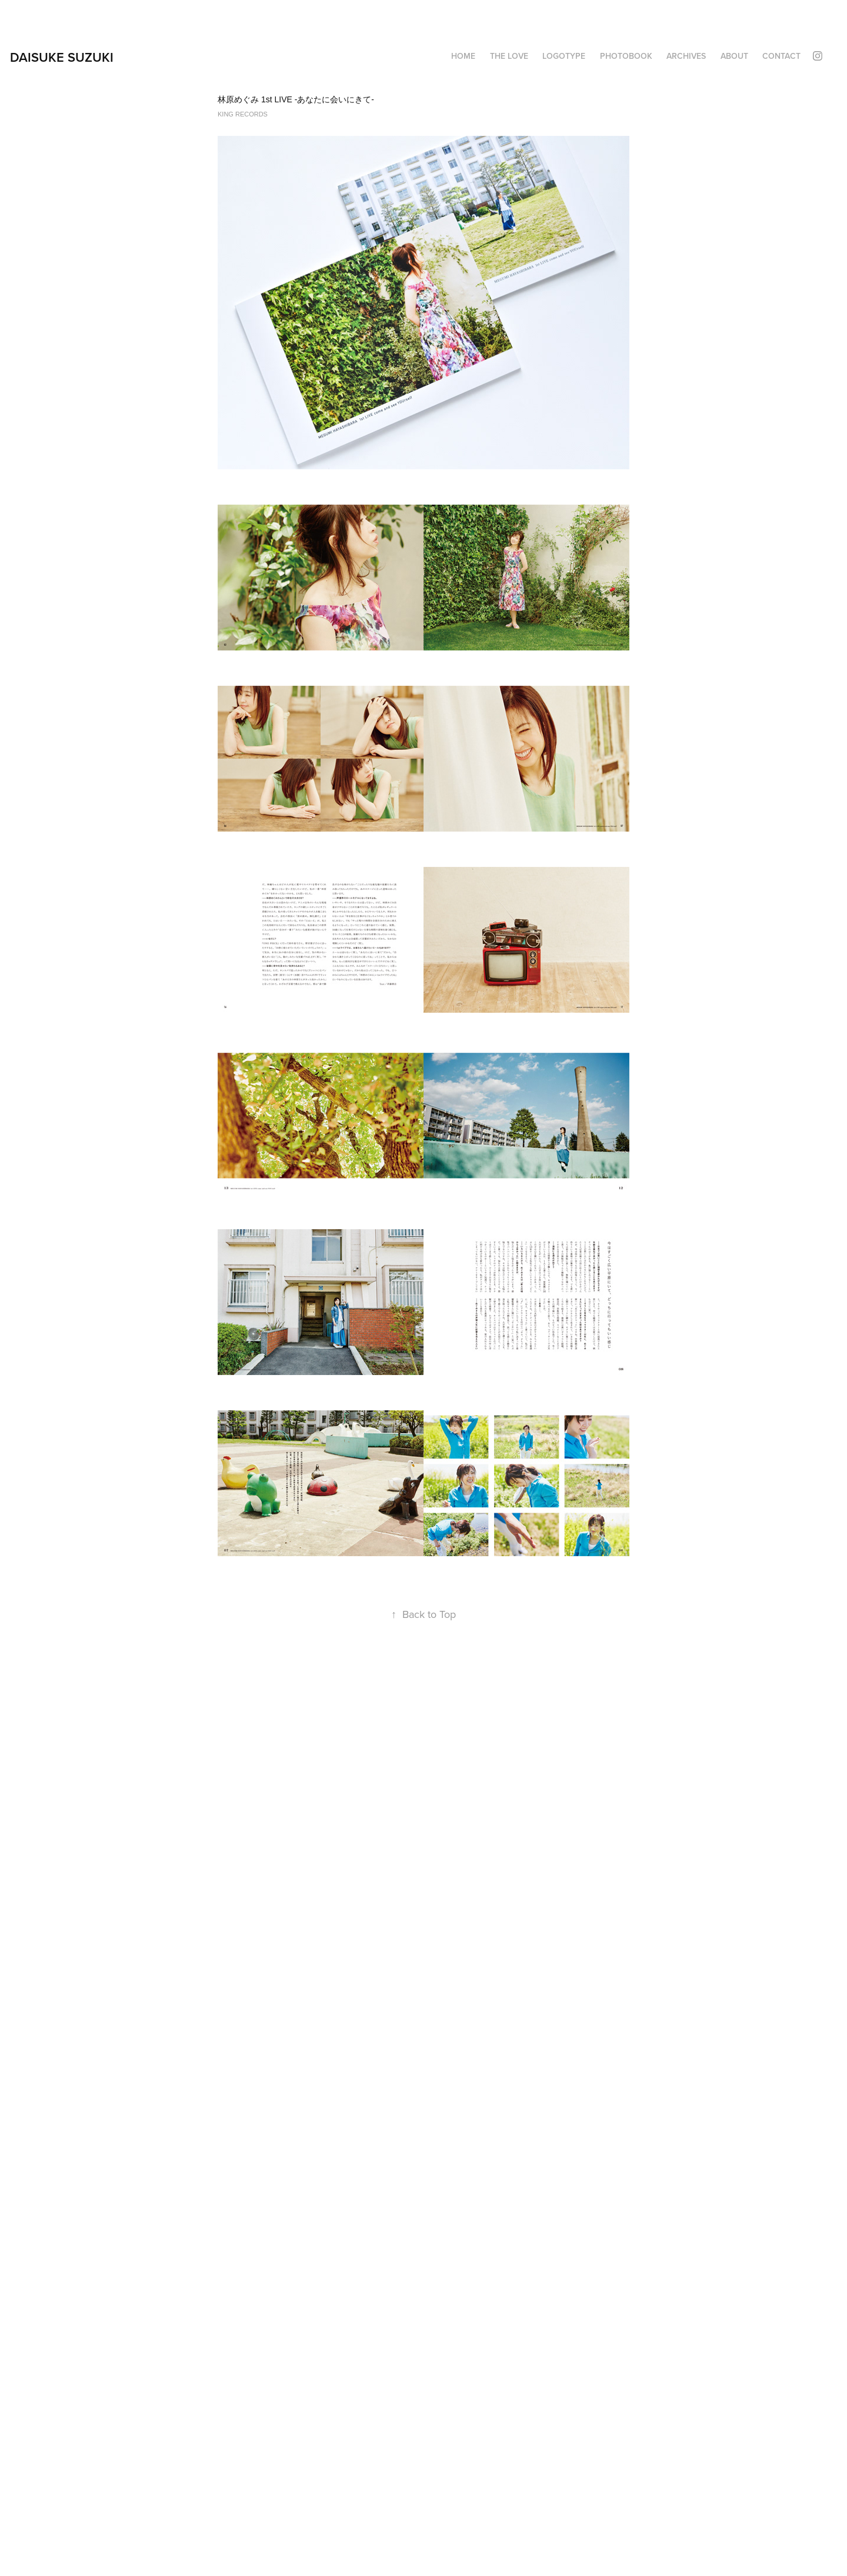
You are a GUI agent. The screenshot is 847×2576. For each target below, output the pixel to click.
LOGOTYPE (563, 56)
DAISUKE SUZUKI (62, 57)
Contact (781, 56)
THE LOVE (509, 56)
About (734, 56)
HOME (463, 56)
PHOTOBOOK (626, 56)
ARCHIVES (686, 56)
